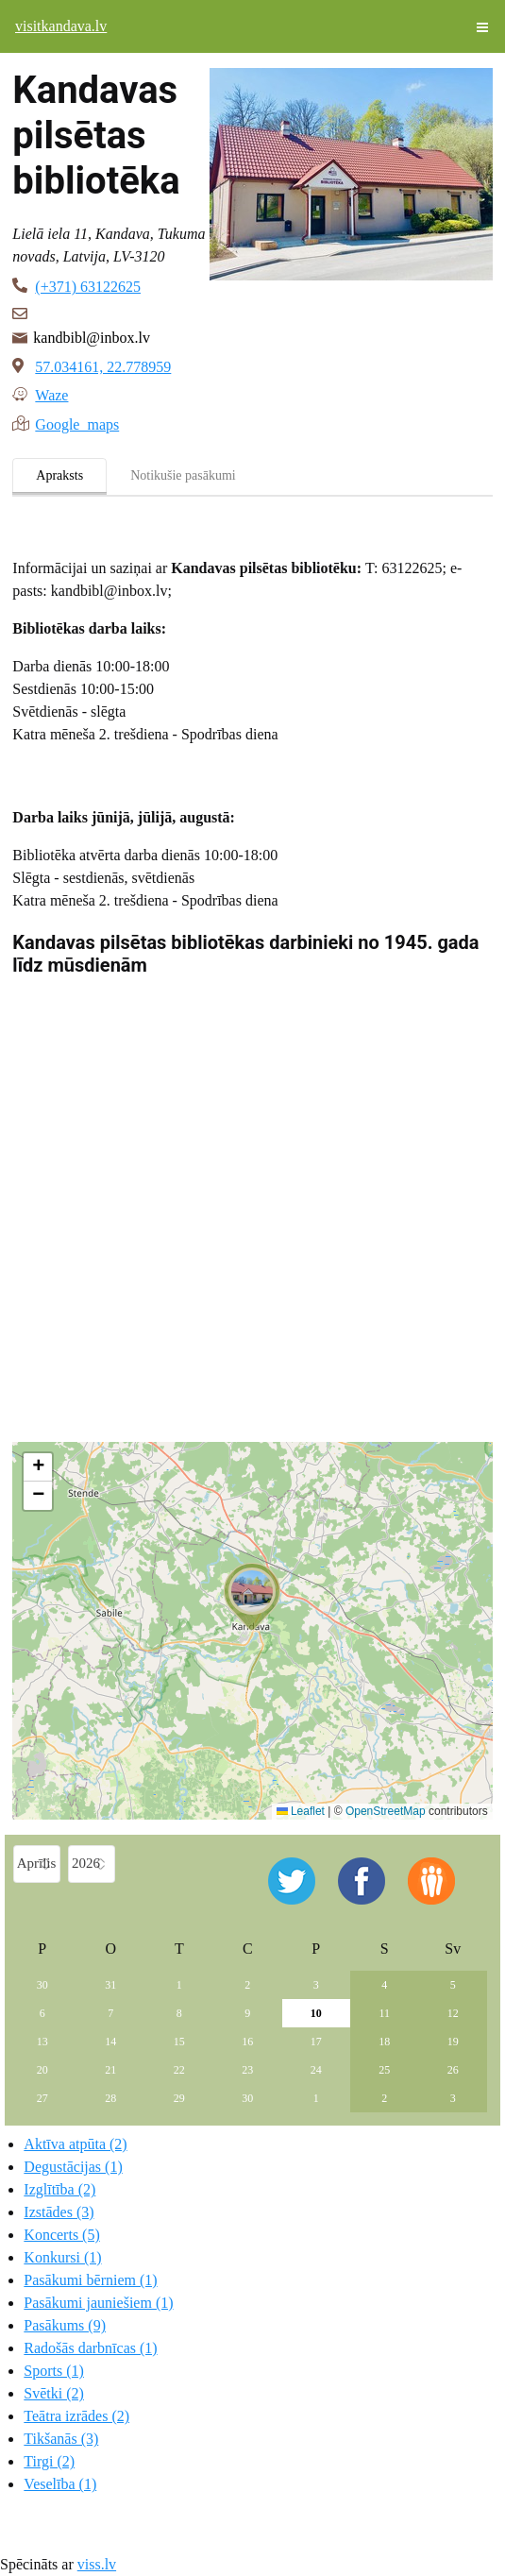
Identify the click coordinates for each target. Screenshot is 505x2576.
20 (42, 2069)
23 (247, 2069)
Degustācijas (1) (73, 2167)
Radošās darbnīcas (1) (90, 2348)
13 (42, 2041)
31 (110, 1984)
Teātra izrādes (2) (76, 2416)
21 (110, 2069)
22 (179, 2069)
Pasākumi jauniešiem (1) (98, 2303)
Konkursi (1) (62, 2257)
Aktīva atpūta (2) (75, 2144)
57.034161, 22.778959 (103, 367)
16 (247, 2041)
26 (453, 2069)
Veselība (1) (60, 2484)
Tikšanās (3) (61, 2439)
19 (453, 2041)
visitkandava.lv (61, 26)
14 (110, 2041)
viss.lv (96, 2564)
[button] (252, 1597)
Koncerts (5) (61, 2235)
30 (42, 1984)
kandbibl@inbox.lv (91, 338)
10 (316, 2013)
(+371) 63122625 (88, 287)
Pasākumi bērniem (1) (90, 2280)
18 (384, 2041)
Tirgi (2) (49, 2461)
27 (42, 2098)
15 (179, 2041)
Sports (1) (54, 2371)
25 (384, 2069)
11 (385, 2013)
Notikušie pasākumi (183, 475)
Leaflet (301, 1811)
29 (179, 2098)
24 (316, 2069)
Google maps (77, 423)
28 (110, 2098)
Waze (51, 393)
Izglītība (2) (59, 2189)
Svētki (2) (54, 2393)
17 (316, 2041)
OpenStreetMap (385, 1811)
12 (453, 2013)
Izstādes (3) (58, 2212)
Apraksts (59, 475)
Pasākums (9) (65, 2325)
